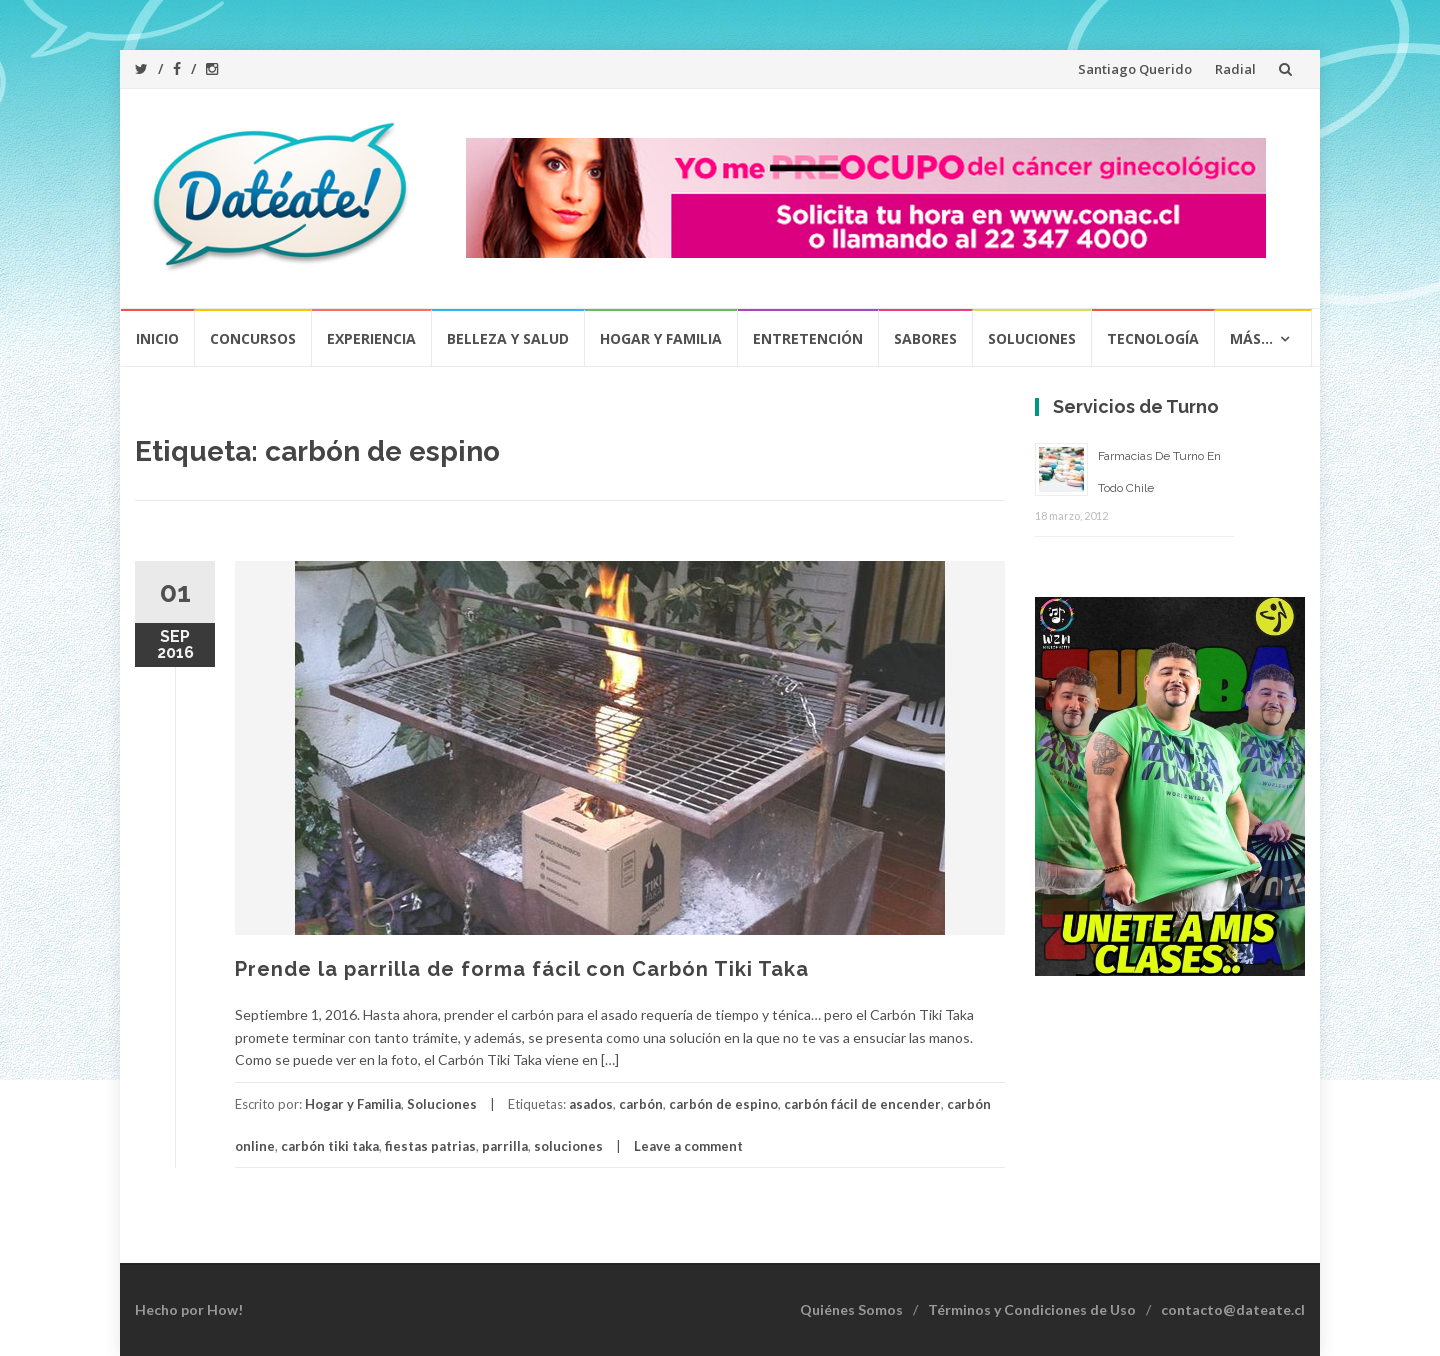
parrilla (505, 1146)
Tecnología (1153, 338)
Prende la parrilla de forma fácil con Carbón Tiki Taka (522, 969)
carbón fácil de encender (862, 1104)
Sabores (925, 338)
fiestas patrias (430, 1146)
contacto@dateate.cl (1233, 1309)
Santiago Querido (1135, 69)
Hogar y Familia (661, 338)
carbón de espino (723, 1104)
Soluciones (1032, 338)
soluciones (568, 1146)
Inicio (157, 338)
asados (591, 1104)
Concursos (253, 338)
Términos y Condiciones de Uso (1032, 1309)
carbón (641, 1104)
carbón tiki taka (330, 1146)
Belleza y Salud (508, 338)
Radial (1235, 69)
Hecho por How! (189, 1309)
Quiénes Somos (851, 1309)
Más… (1251, 338)
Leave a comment (688, 1146)
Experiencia (371, 338)
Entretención (808, 338)
